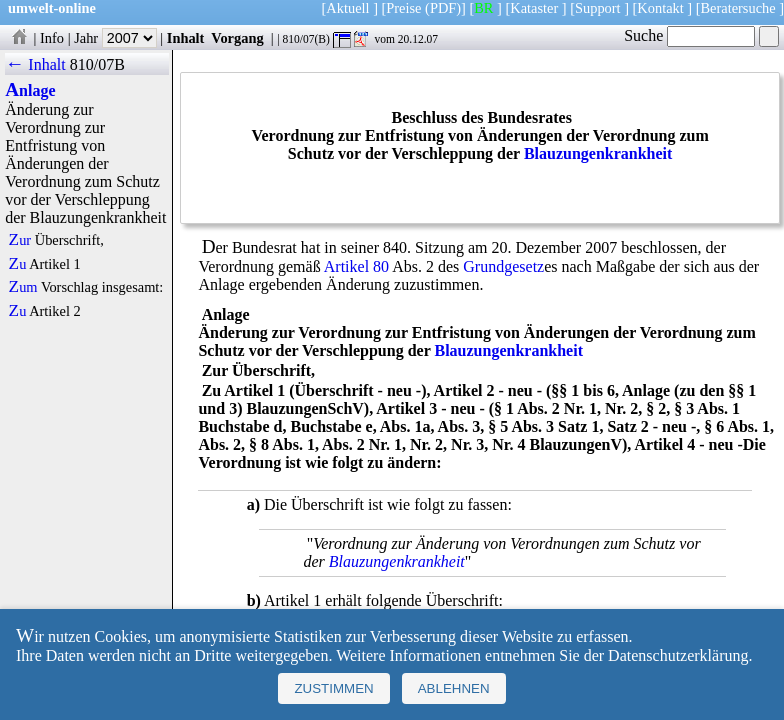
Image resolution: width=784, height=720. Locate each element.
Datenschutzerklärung (678, 655)
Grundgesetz (503, 266)
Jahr (115, 38)
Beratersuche (738, 8)
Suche (689, 35)
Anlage (30, 90)
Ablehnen (454, 688)
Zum (23, 287)
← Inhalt (35, 64)
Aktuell (347, 8)
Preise (403, 8)
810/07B (97, 64)
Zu (18, 264)
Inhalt (186, 38)
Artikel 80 (356, 266)
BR (483, 8)
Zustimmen (333, 688)
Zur (20, 240)
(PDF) (443, 8)
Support (598, 8)
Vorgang (237, 38)
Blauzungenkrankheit (598, 153)
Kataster (534, 8)
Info (52, 38)
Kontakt (660, 8)
